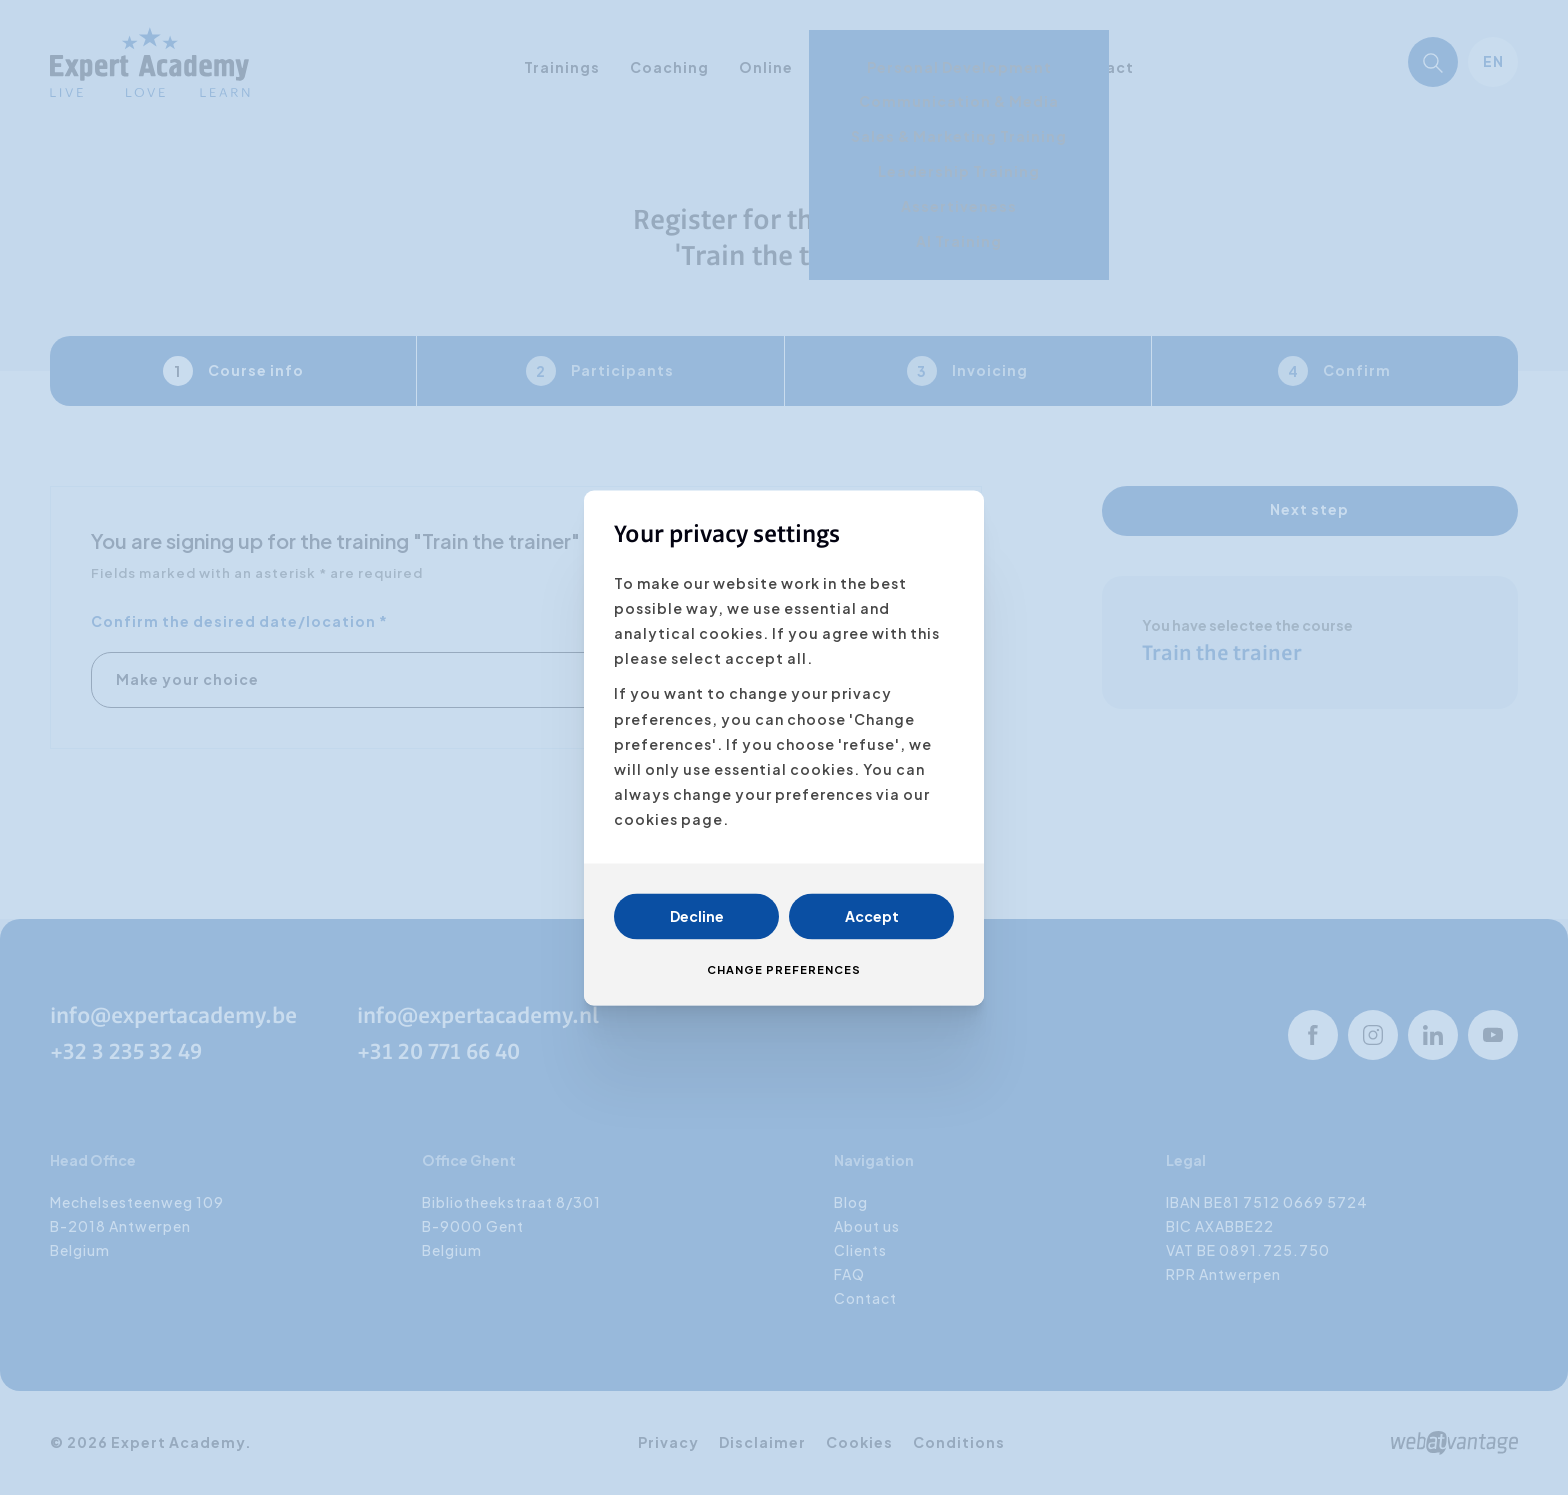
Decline (697, 916)
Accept (872, 916)
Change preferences (784, 969)
